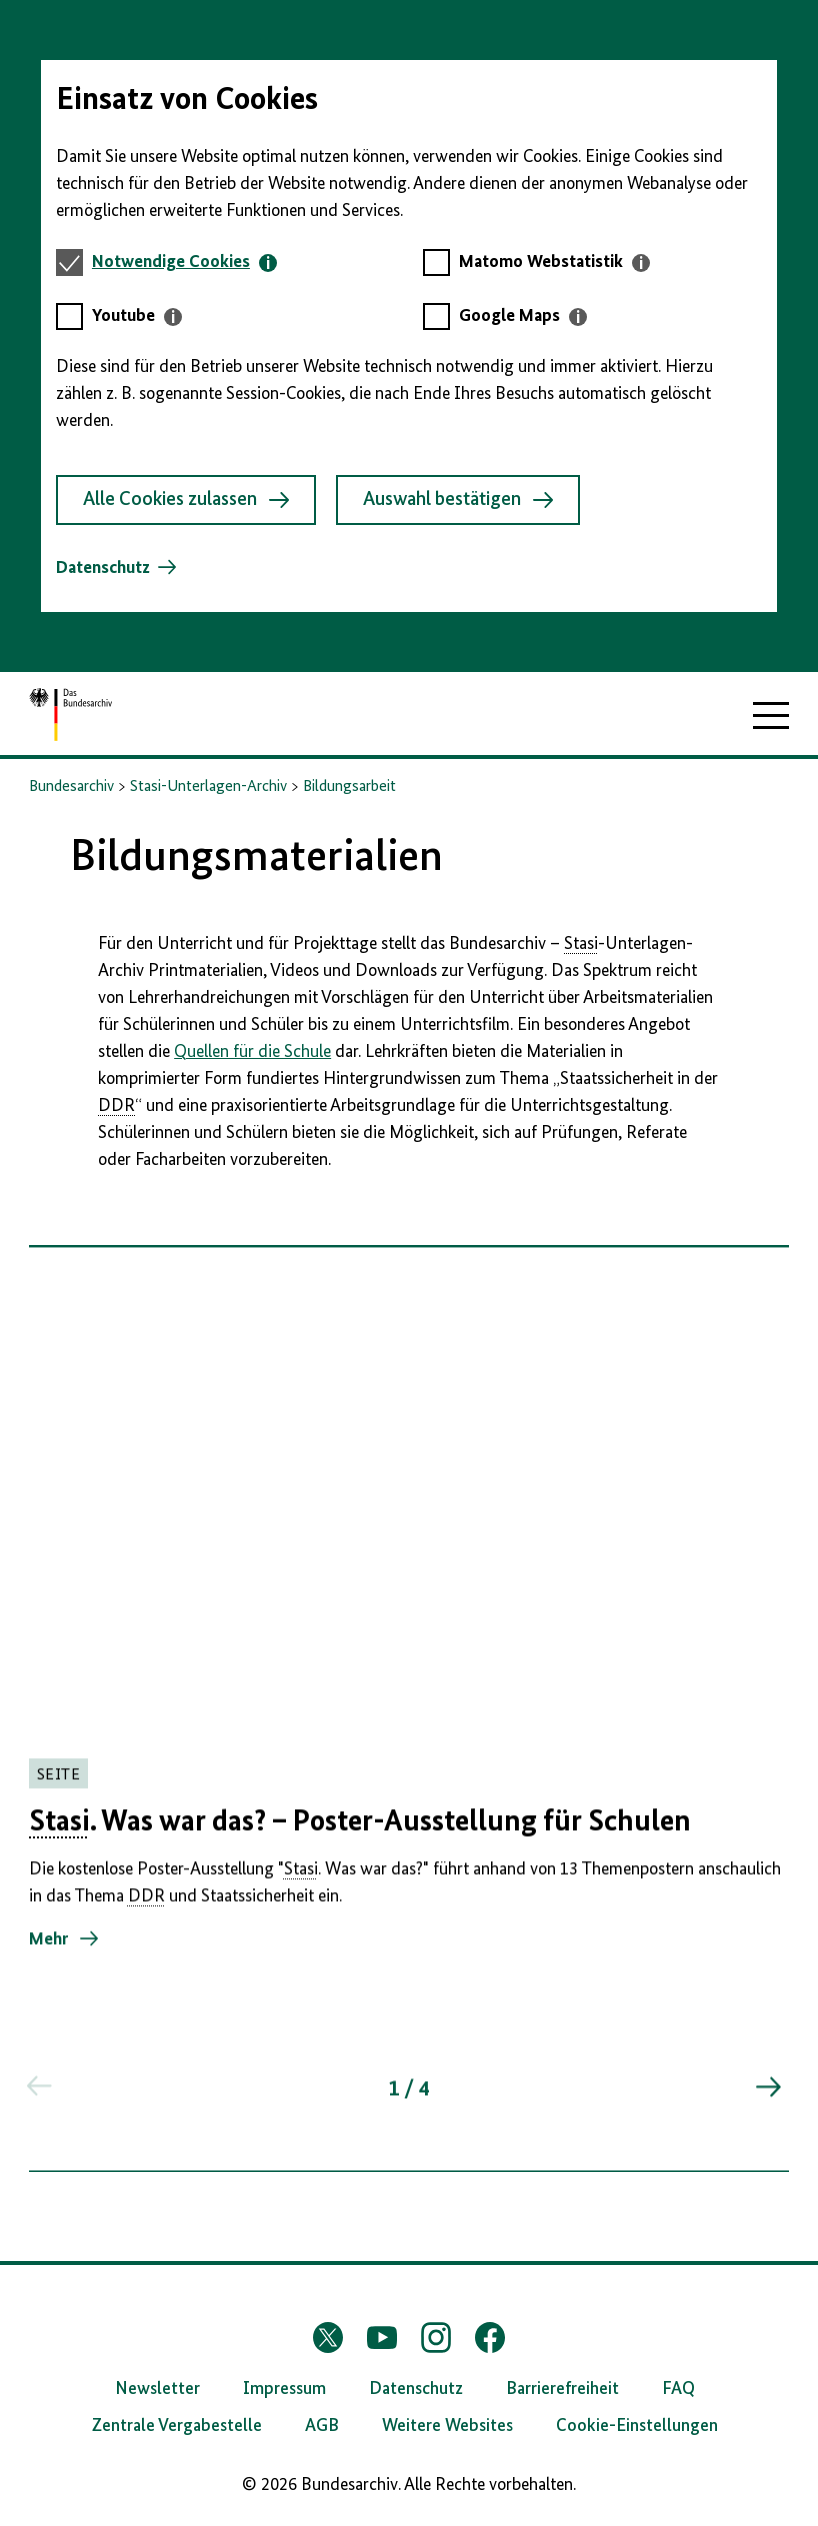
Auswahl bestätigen (458, 500)
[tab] (184, 262)
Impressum (284, 2389)
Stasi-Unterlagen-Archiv (208, 787)
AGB (322, 2426)
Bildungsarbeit (349, 787)
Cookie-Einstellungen (637, 2426)
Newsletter (157, 2389)
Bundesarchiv (71, 787)
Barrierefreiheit (562, 2389)
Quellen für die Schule (252, 1052)
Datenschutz (103, 568)
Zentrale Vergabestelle (177, 2426)
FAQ (678, 2389)
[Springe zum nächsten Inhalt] (767, 2098)
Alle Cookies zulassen (186, 500)
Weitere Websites (447, 2426)
